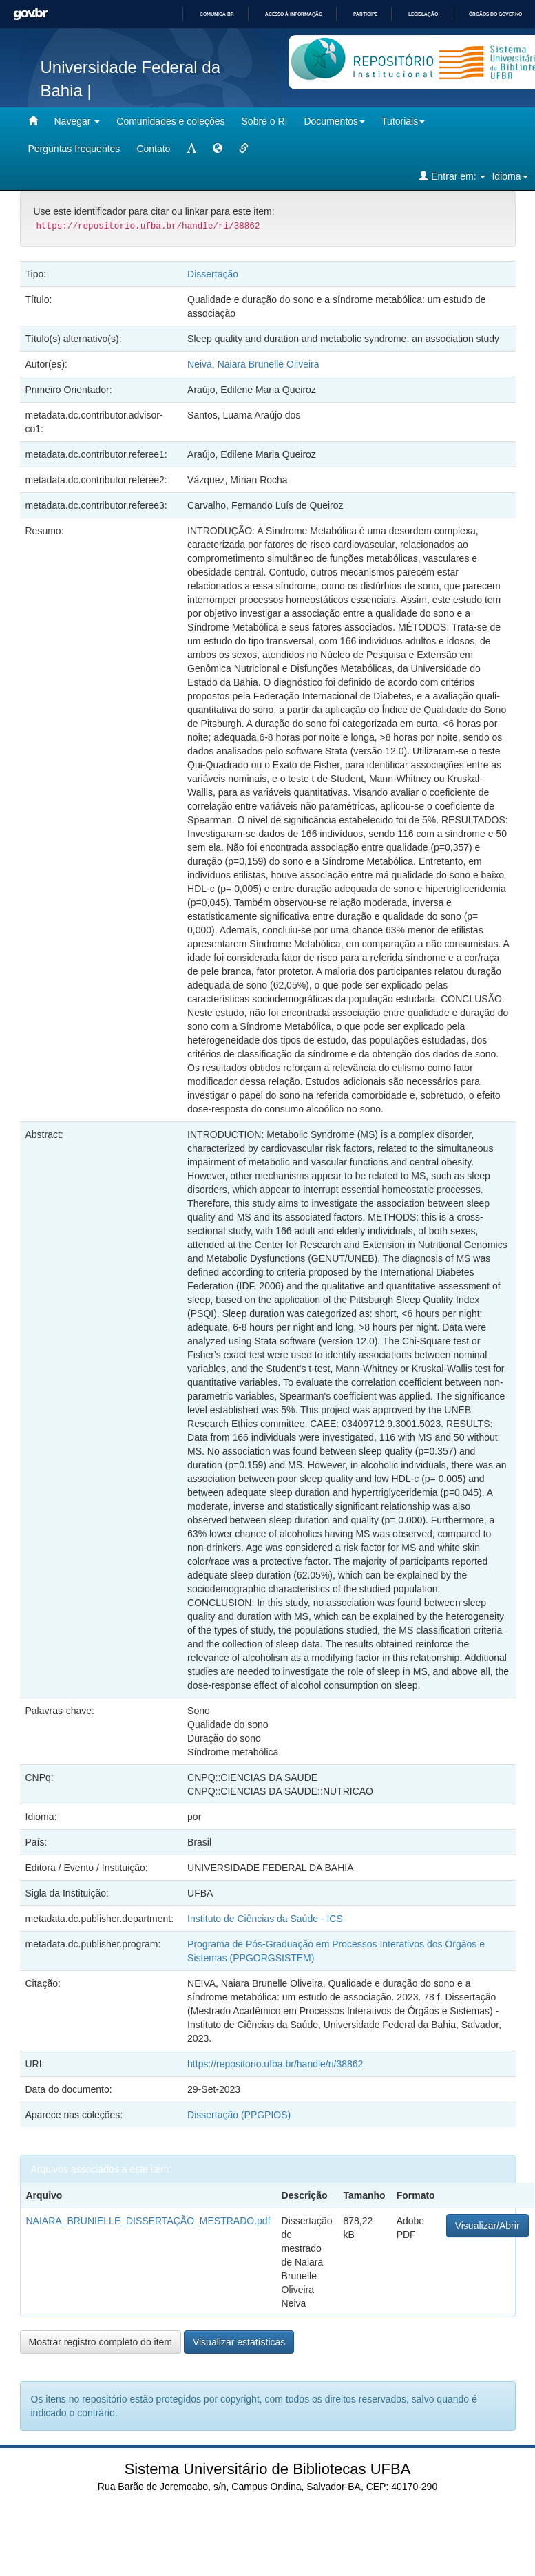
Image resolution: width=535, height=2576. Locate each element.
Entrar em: (452, 176)
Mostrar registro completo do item (101, 2341)
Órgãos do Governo (495, 14)
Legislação (423, 14)
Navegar (77, 121)
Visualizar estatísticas (239, 2341)
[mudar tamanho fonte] (191, 148)
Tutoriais (403, 121)
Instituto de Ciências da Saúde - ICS (265, 1918)
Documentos (334, 121)
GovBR (30, 14)
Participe (365, 14)
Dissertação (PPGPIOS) (239, 2114)
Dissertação (212, 273)
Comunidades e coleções (170, 121)
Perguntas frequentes (74, 148)
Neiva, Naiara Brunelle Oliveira (253, 364)
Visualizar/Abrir (487, 2225)
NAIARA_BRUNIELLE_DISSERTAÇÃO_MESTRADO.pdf (148, 2220)
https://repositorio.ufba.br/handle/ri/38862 (275, 2063)
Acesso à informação (293, 14)
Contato (153, 148)
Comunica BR (217, 14)
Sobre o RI (265, 121)
